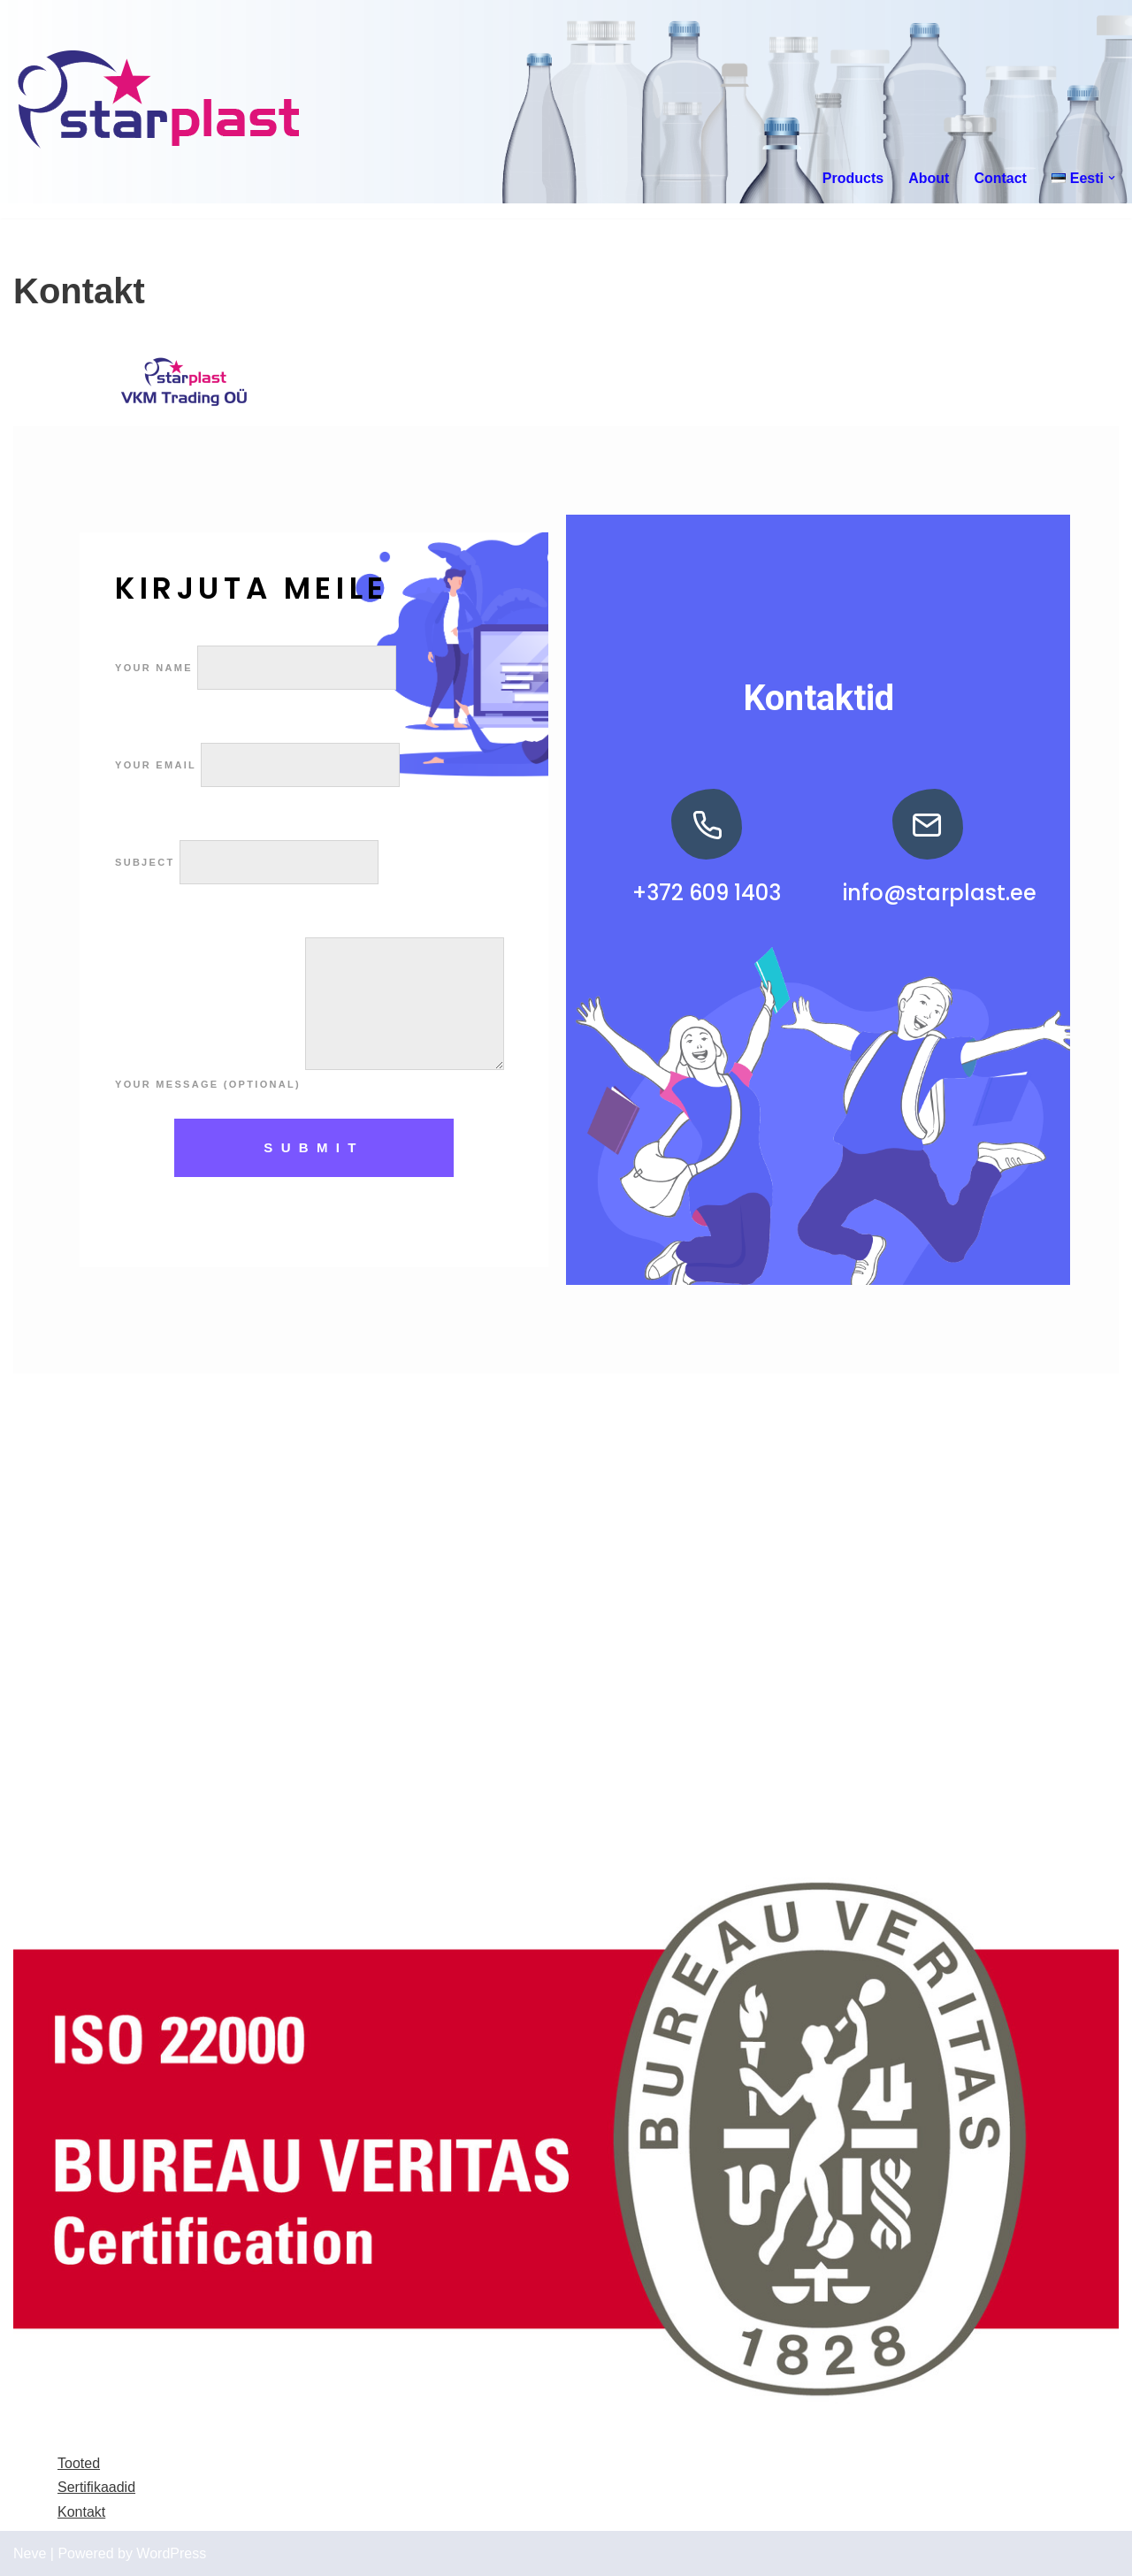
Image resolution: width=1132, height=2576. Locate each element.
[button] (1111, 177)
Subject (247, 862)
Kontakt (81, 2511)
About (928, 178)
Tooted (78, 2463)
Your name (255, 667)
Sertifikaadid (96, 2487)
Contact (1000, 178)
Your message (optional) (309, 1084)
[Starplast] (159, 102)
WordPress (171, 2553)
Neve (29, 2553)
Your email (257, 765)
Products (852, 178)
